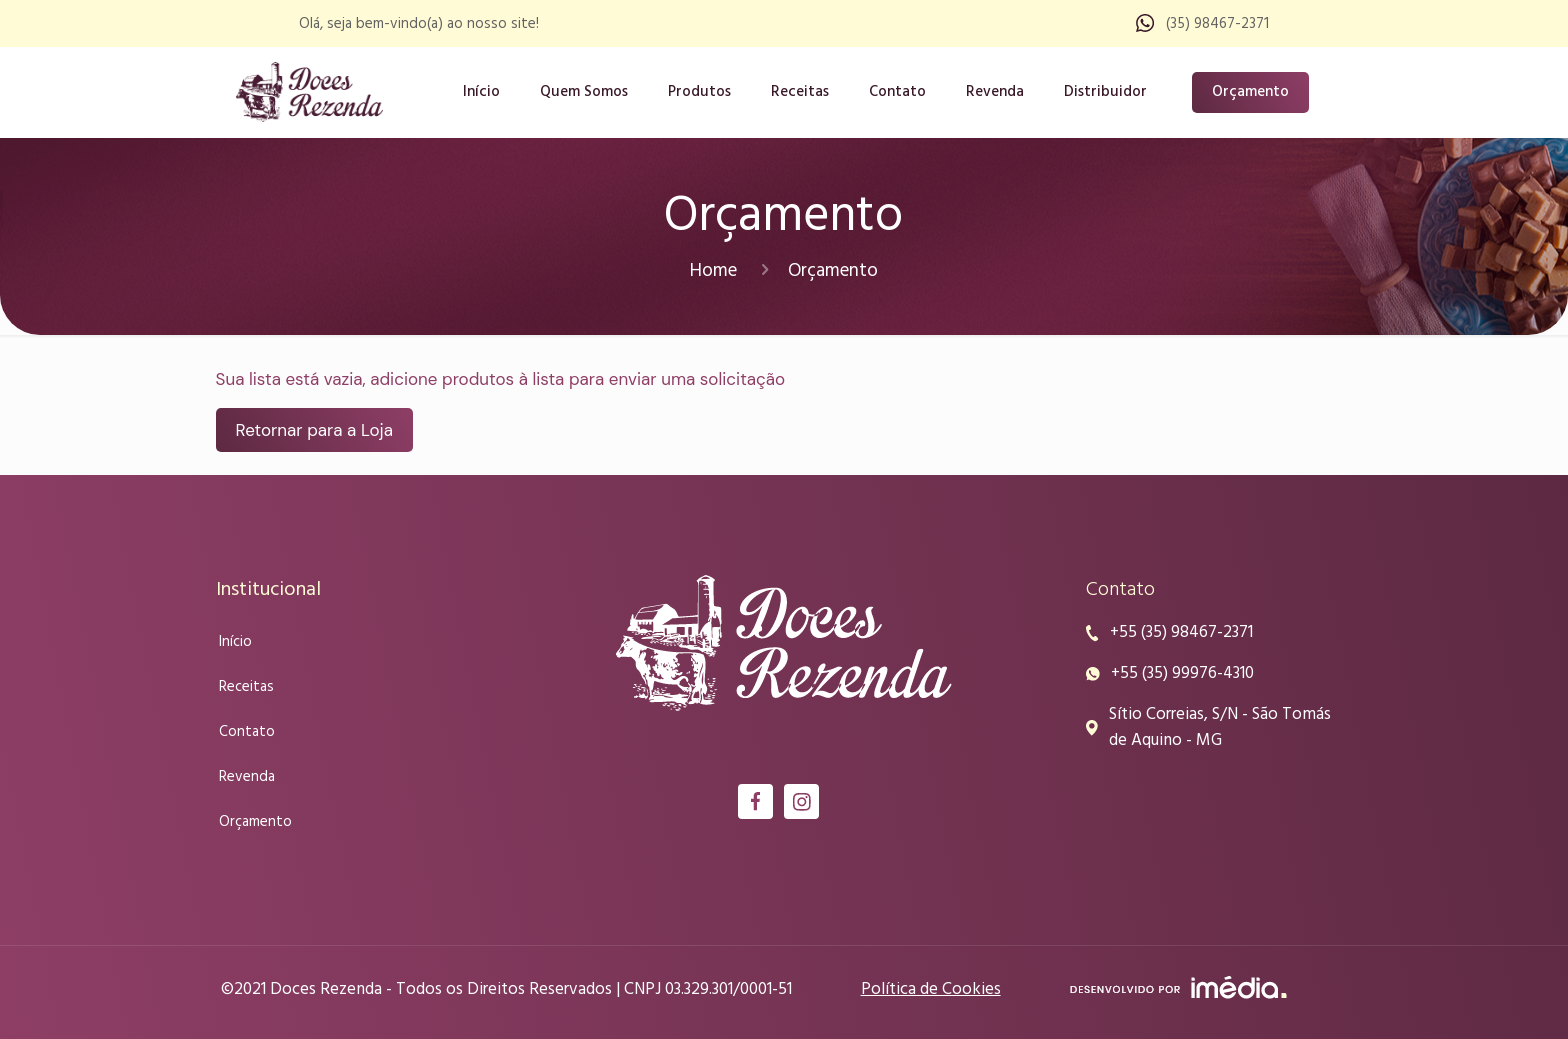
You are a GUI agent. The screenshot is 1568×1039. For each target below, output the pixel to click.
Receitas (246, 687)
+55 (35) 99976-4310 (1182, 674)
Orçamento (1250, 92)
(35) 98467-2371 (1217, 24)
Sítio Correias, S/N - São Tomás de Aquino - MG (1220, 728)
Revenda (247, 777)
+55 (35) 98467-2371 (1181, 633)
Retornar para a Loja (314, 430)
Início (235, 642)
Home (713, 271)
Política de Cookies (931, 989)
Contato (247, 732)
